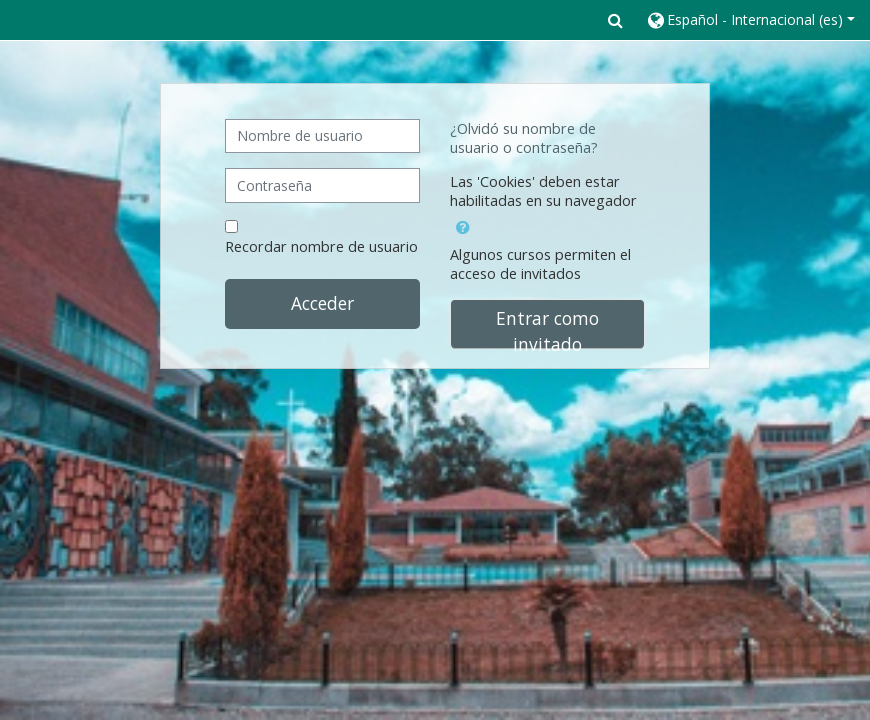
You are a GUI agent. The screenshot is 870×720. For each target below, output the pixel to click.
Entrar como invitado (547, 327)
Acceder (322, 303)
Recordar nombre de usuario (321, 246)
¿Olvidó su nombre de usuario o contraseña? (524, 138)
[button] (615, 20)
